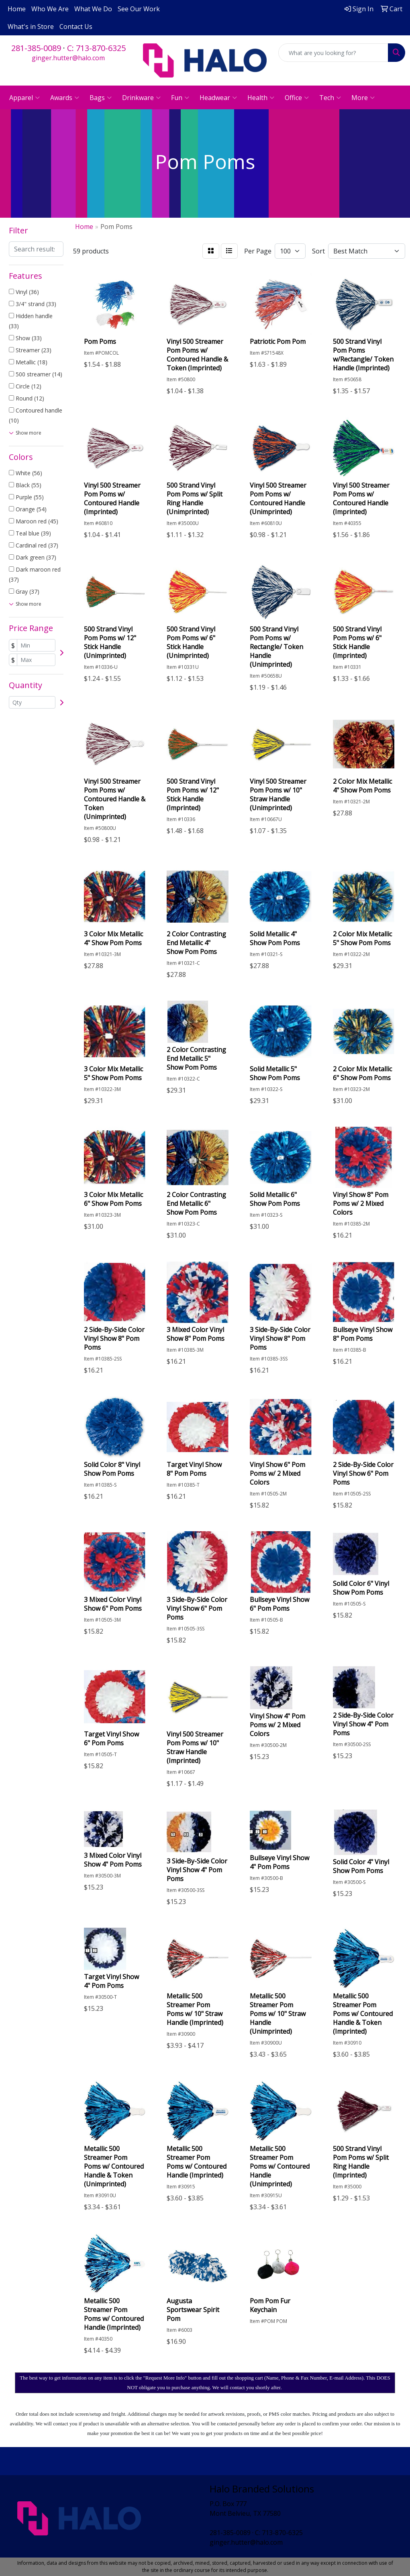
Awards (64, 97)
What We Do (93, 8)
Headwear (218, 97)
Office (297, 97)
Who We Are (50, 8)
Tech (330, 97)
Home (17, 8)
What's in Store (31, 26)
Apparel (24, 97)
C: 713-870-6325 (96, 48)
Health (260, 97)
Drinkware (141, 97)
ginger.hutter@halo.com (68, 57)
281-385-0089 (36, 48)
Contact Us (75, 26)
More (363, 97)
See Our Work (139, 8)
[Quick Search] (333, 52)
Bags (101, 97)
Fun (180, 97)
